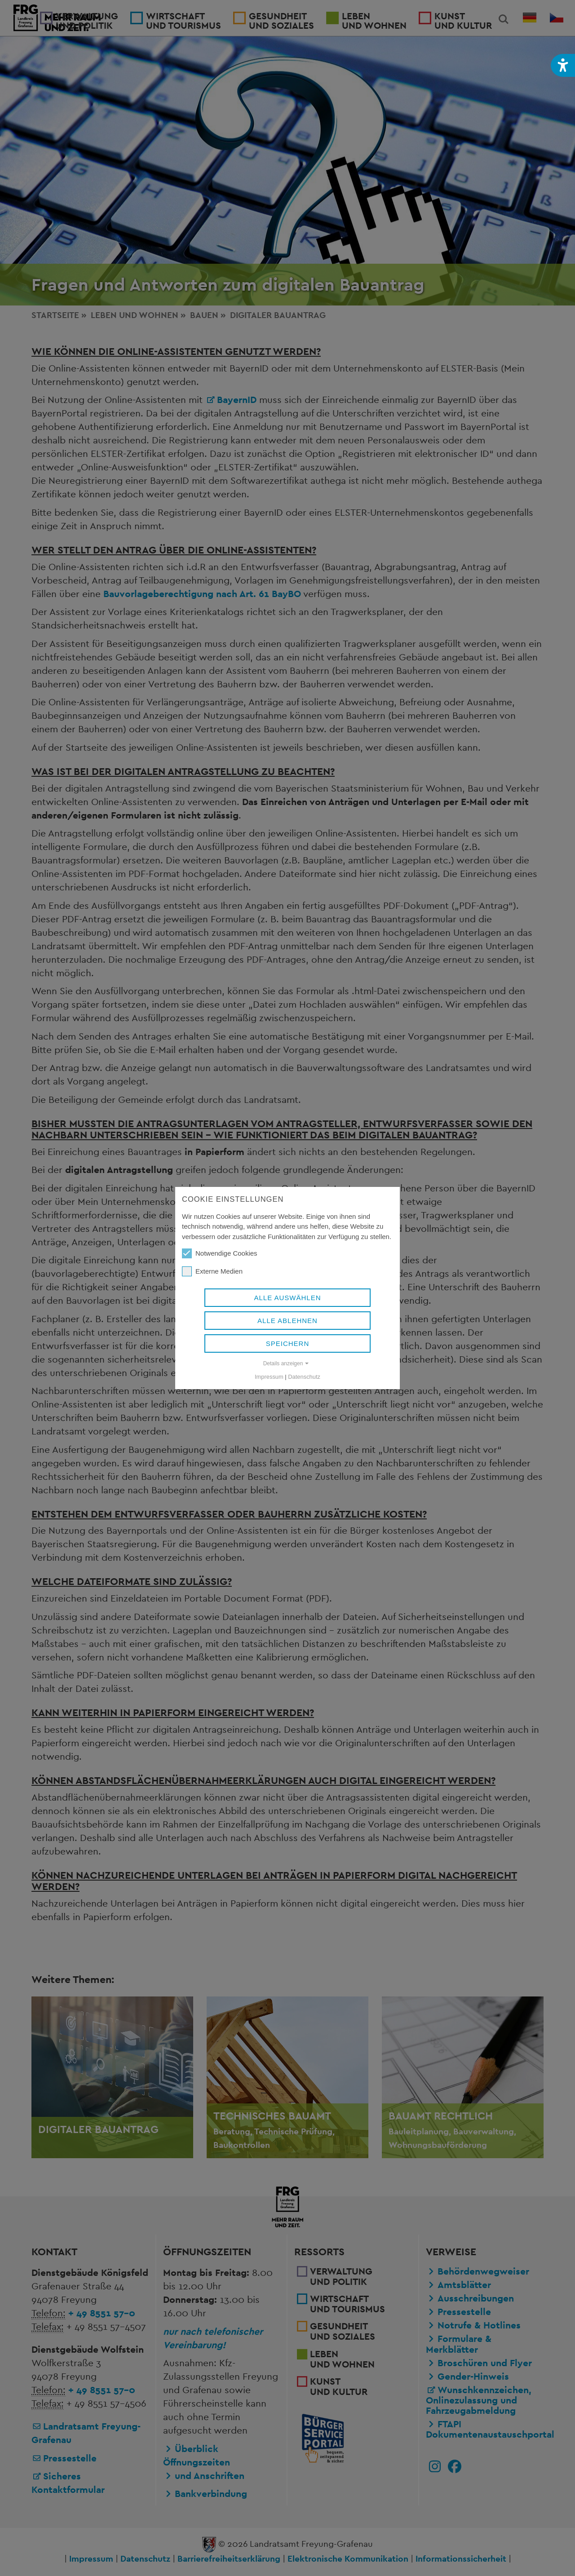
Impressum (269, 1376)
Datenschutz (304, 1376)
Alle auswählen (287, 1297)
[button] (563, 65)
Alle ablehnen (287, 1320)
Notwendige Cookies (219, 1253)
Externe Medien (212, 1271)
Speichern (288, 1343)
